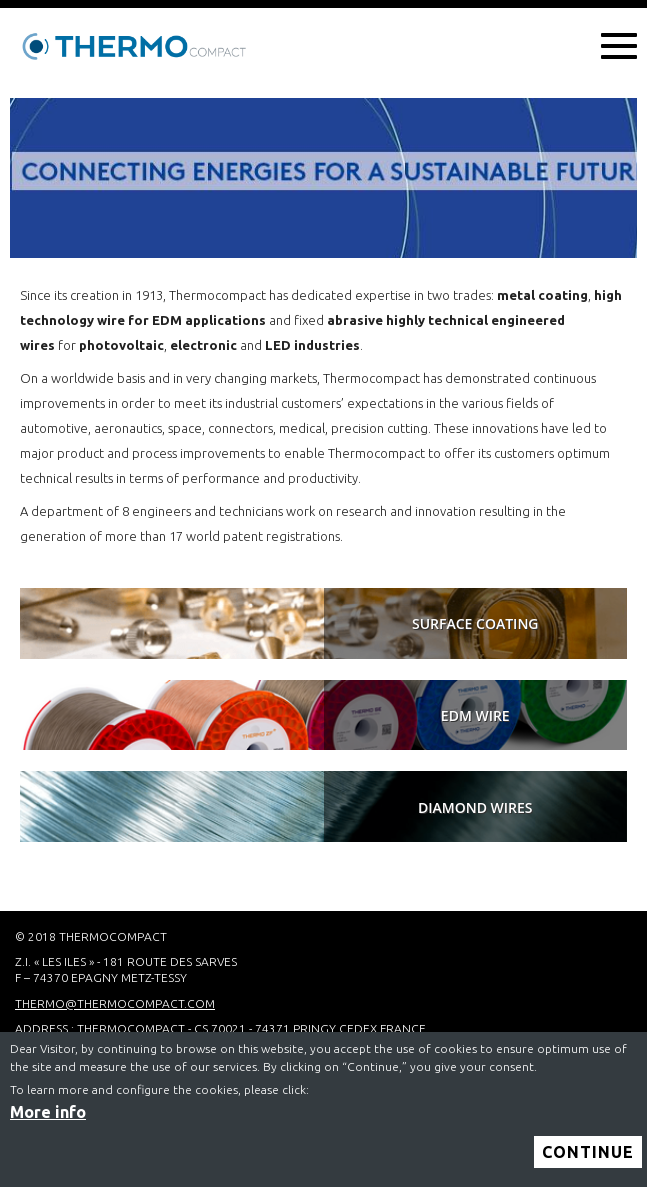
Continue (588, 1159)
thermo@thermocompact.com (115, 1003)
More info (48, 1119)
